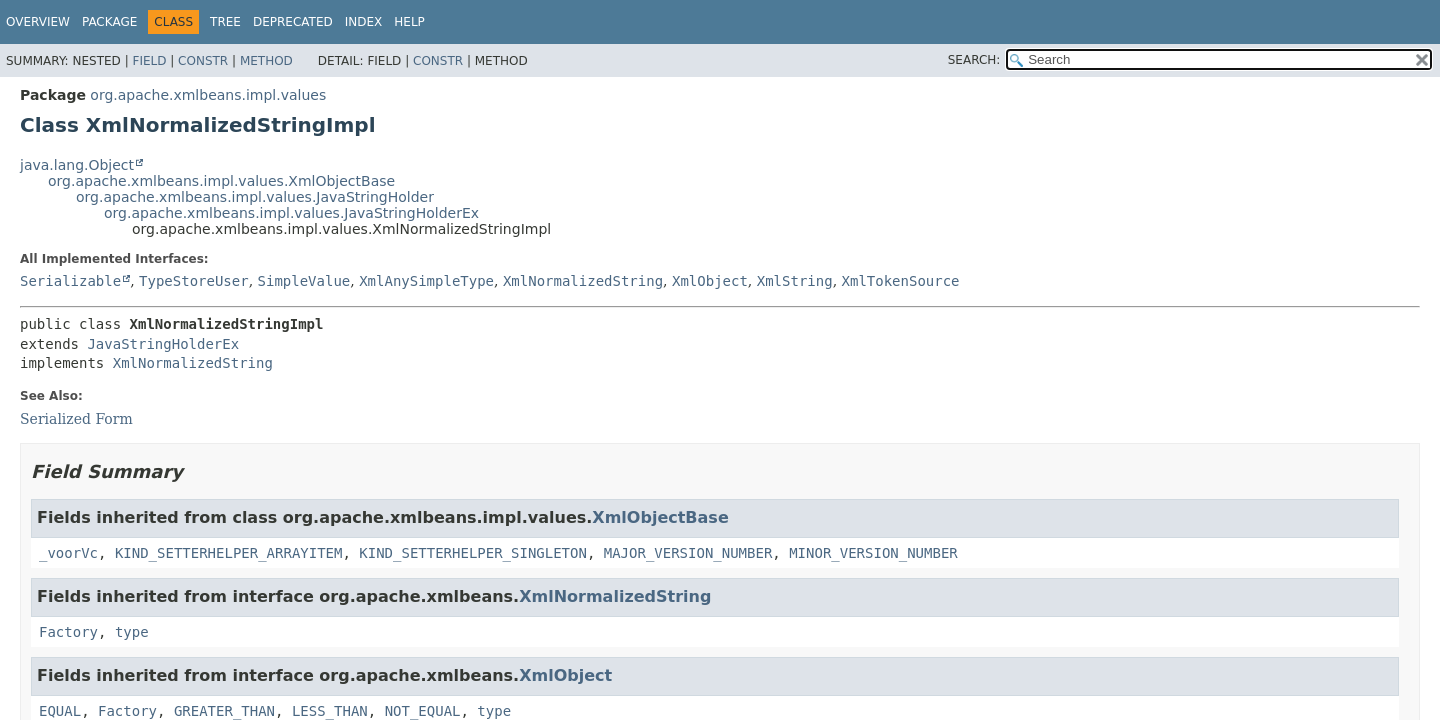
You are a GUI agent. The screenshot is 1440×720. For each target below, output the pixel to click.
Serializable (70, 281)
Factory (68, 632)
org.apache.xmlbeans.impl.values (208, 95)
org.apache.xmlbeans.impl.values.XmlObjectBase (221, 181)
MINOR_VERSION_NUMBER (873, 553)
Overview (38, 22)
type (132, 632)
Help (409, 22)
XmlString (795, 281)
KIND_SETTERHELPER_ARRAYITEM (229, 553)
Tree (225, 22)
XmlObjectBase (660, 517)
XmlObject (710, 281)
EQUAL (60, 711)
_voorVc (68, 553)
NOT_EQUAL (423, 711)
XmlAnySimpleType (426, 281)
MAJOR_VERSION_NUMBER (688, 553)
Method (266, 61)
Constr (203, 61)
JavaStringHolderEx (163, 344)
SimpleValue (304, 281)
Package (109, 22)
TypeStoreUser (194, 281)
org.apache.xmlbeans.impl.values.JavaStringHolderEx (291, 213)
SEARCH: (974, 60)
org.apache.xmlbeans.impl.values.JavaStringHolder (255, 197)
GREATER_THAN (224, 711)
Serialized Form (76, 419)
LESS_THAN (330, 711)
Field (149, 61)
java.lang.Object (77, 165)
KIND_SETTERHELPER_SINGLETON (473, 553)
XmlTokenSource (901, 281)
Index (364, 22)
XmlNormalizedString (583, 281)
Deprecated (293, 22)
